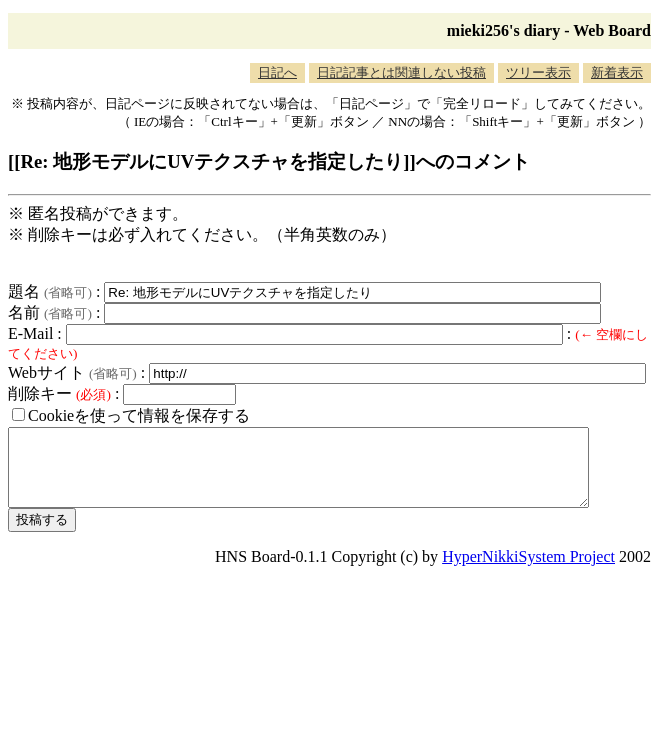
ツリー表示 (538, 72)
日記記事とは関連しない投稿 (401, 72)
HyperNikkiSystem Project (528, 571)
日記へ (277, 72)
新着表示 (617, 72)
